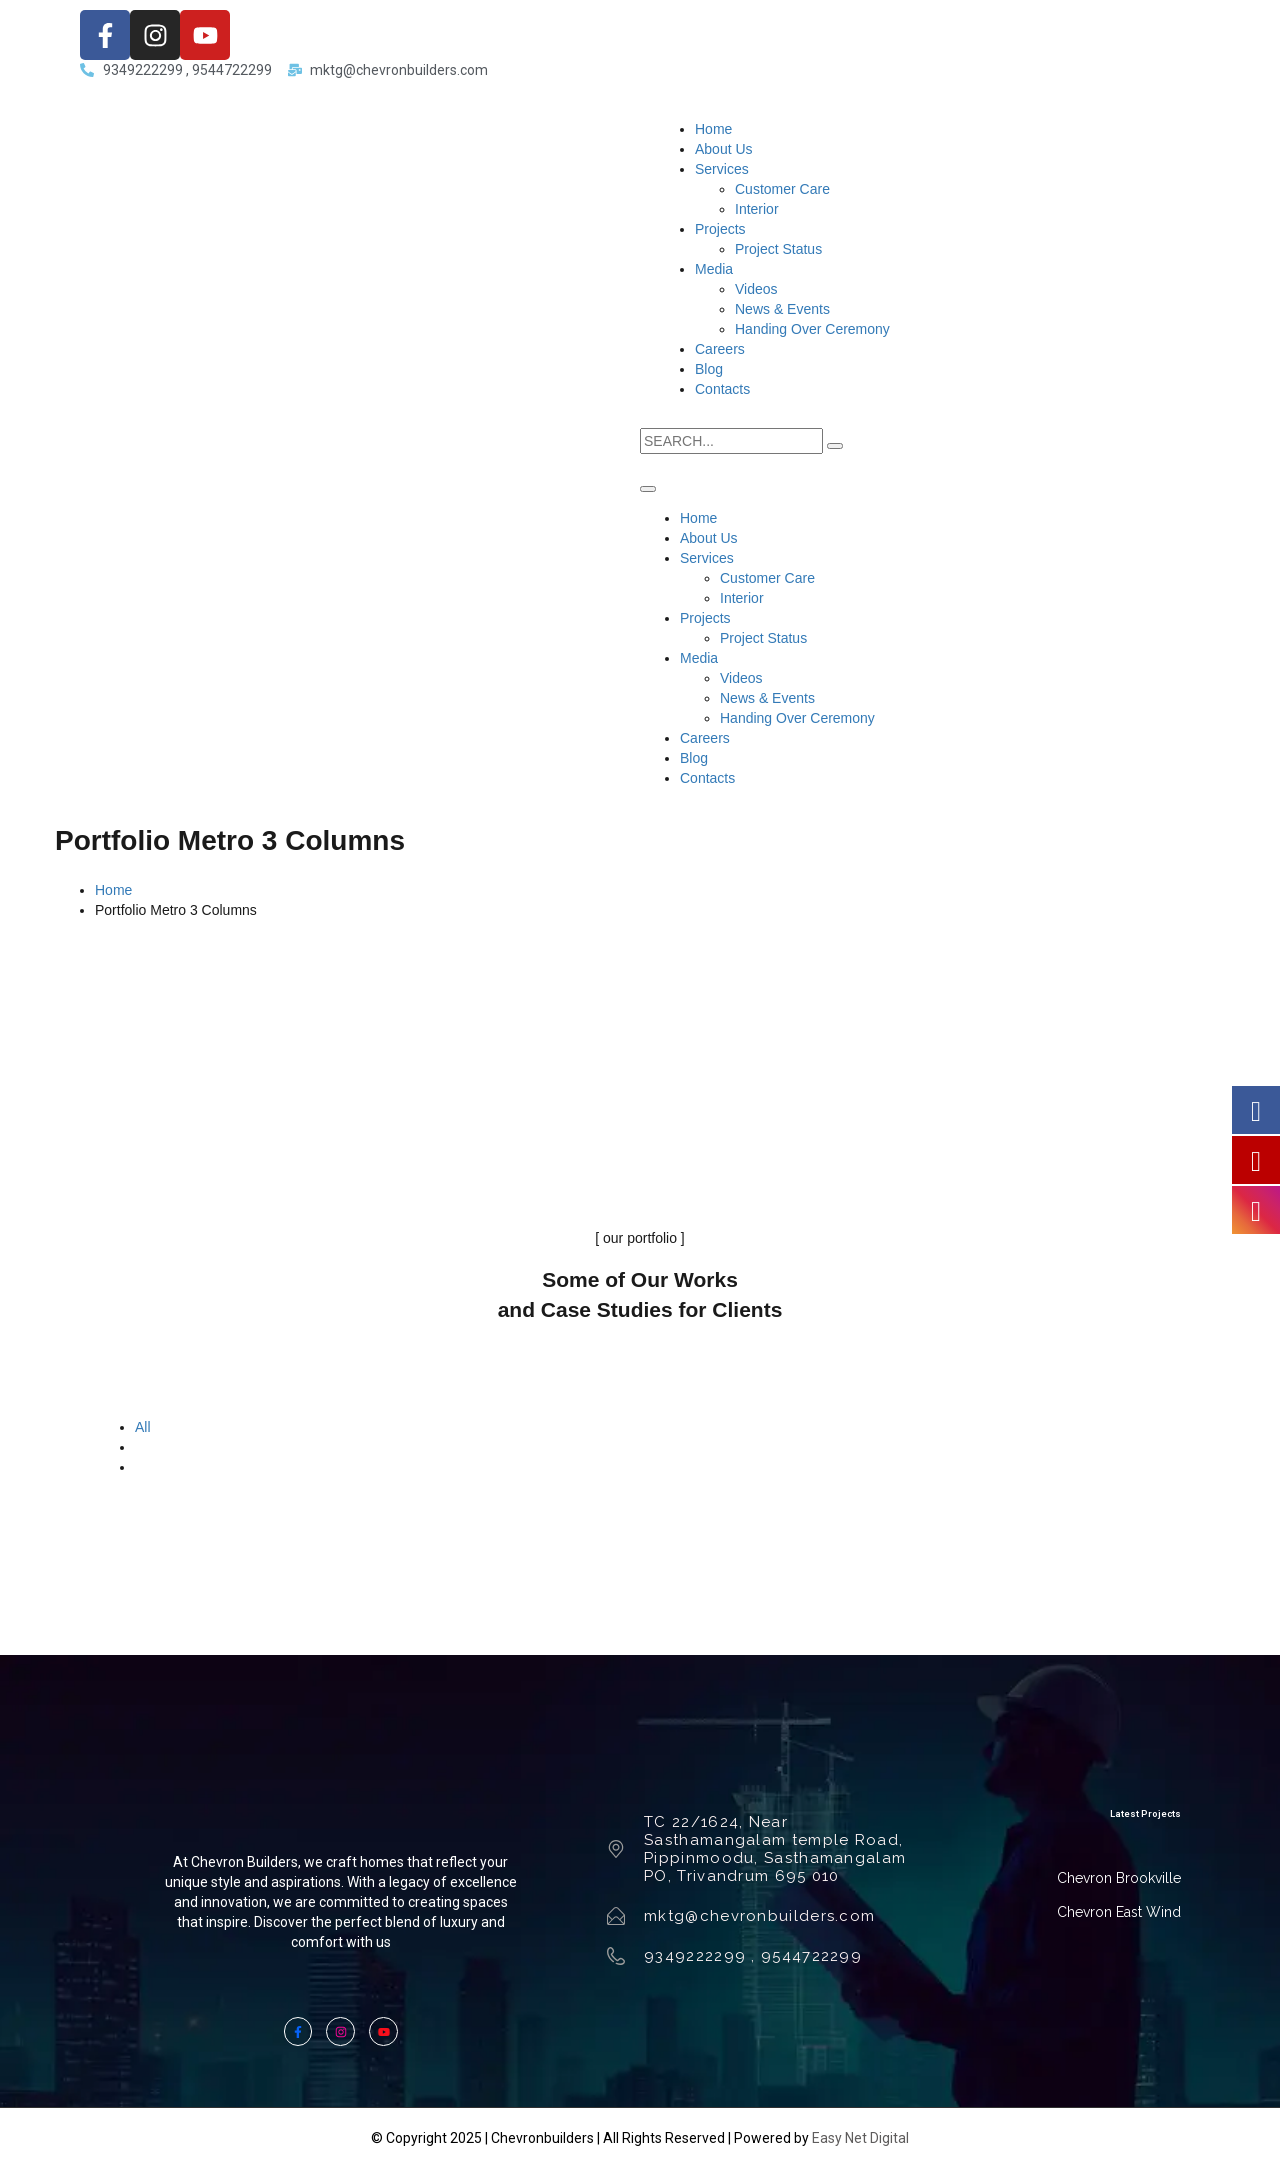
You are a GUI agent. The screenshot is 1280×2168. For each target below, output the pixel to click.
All (143, 1427)
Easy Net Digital (860, 2138)
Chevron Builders (244, 1862)
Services (722, 169)
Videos (756, 289)
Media (714, 269)
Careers (720, 349)
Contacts (722, 389)
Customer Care (782, 189)
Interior (757, 209)
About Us (724, 149)
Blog (709, 369)
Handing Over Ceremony (812, 329)
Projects (720, 229)
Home (713, 129)
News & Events (782, 309)
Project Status (778, 249)
